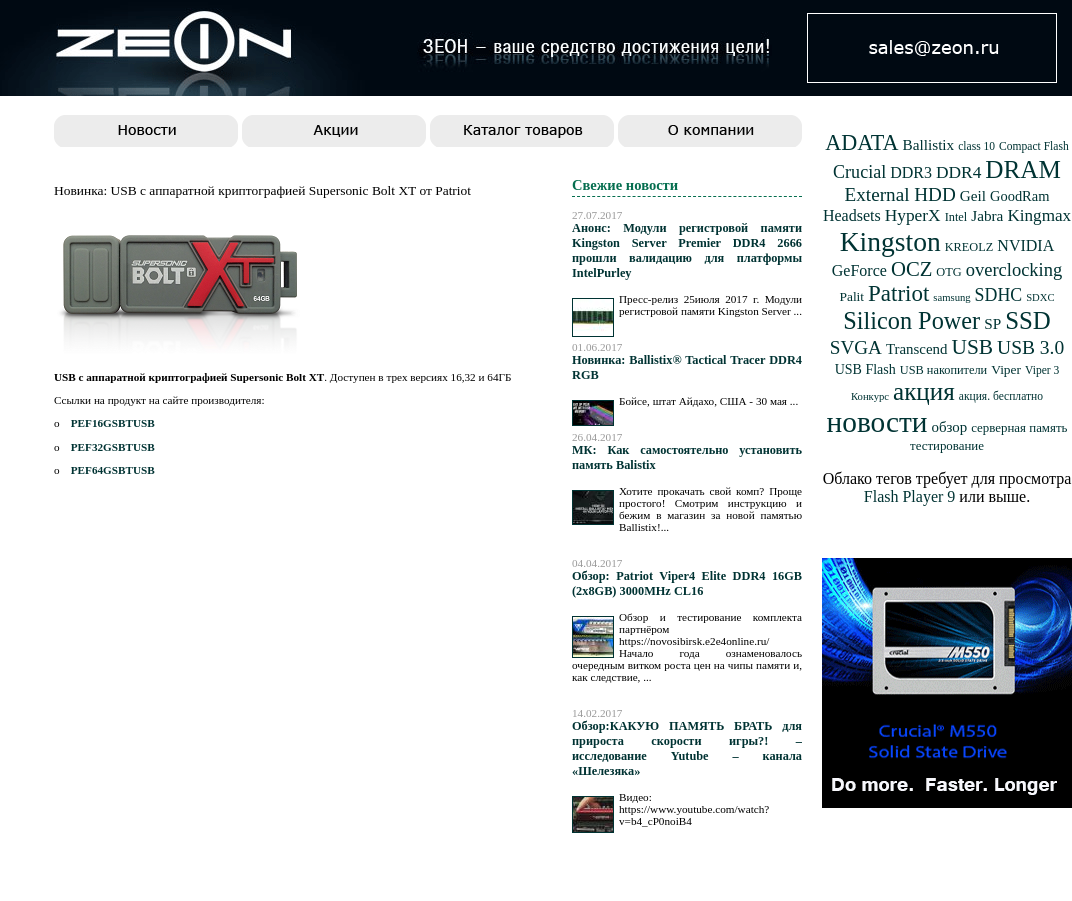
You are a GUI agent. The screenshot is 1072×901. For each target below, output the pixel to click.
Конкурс (870, 396)
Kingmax (1039, 215)
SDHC (999, 295)
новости (877, 422)
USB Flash (865, 369)
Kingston (890, 241)
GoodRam (1019, 196)
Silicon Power (911, 320)
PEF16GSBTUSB (113, 423)
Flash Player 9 (910, 496)
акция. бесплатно (1001, 396)
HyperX (913, 215)
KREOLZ (969, 247)
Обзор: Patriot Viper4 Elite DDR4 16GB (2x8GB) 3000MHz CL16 (687, 583)
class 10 (976, 146)
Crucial (859, 172)
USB (972, 347)
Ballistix (929, 144)
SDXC (1040, 297)
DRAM (1023, 169)
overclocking (1014, 270)
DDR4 (958, 172)
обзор (949, 427)
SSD (1028, 320)
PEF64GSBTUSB (113, 470)
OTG (948, 272)
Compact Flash (1034, 146)
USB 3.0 (1030, 347)
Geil (973, 195)
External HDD (900, 194)
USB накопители (943, 370)
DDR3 (911, 172)
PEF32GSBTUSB (113, 447)
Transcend (917, 349)
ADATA (861, 142)
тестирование (947, 446)
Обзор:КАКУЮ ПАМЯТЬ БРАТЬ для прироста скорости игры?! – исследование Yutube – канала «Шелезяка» (687, 748)
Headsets (852, 215)
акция (924, 391)
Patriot (898, 293)
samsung (951, 297)
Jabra (987, 215)
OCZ (911, 269)
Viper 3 (1042, 370)
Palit (851, 296)
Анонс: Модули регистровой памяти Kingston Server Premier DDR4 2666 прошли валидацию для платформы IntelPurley (687, 250)
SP (992, 323)
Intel (956, 217)
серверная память (1019, 428)
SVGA (856, 347)
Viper (1006, 369)
